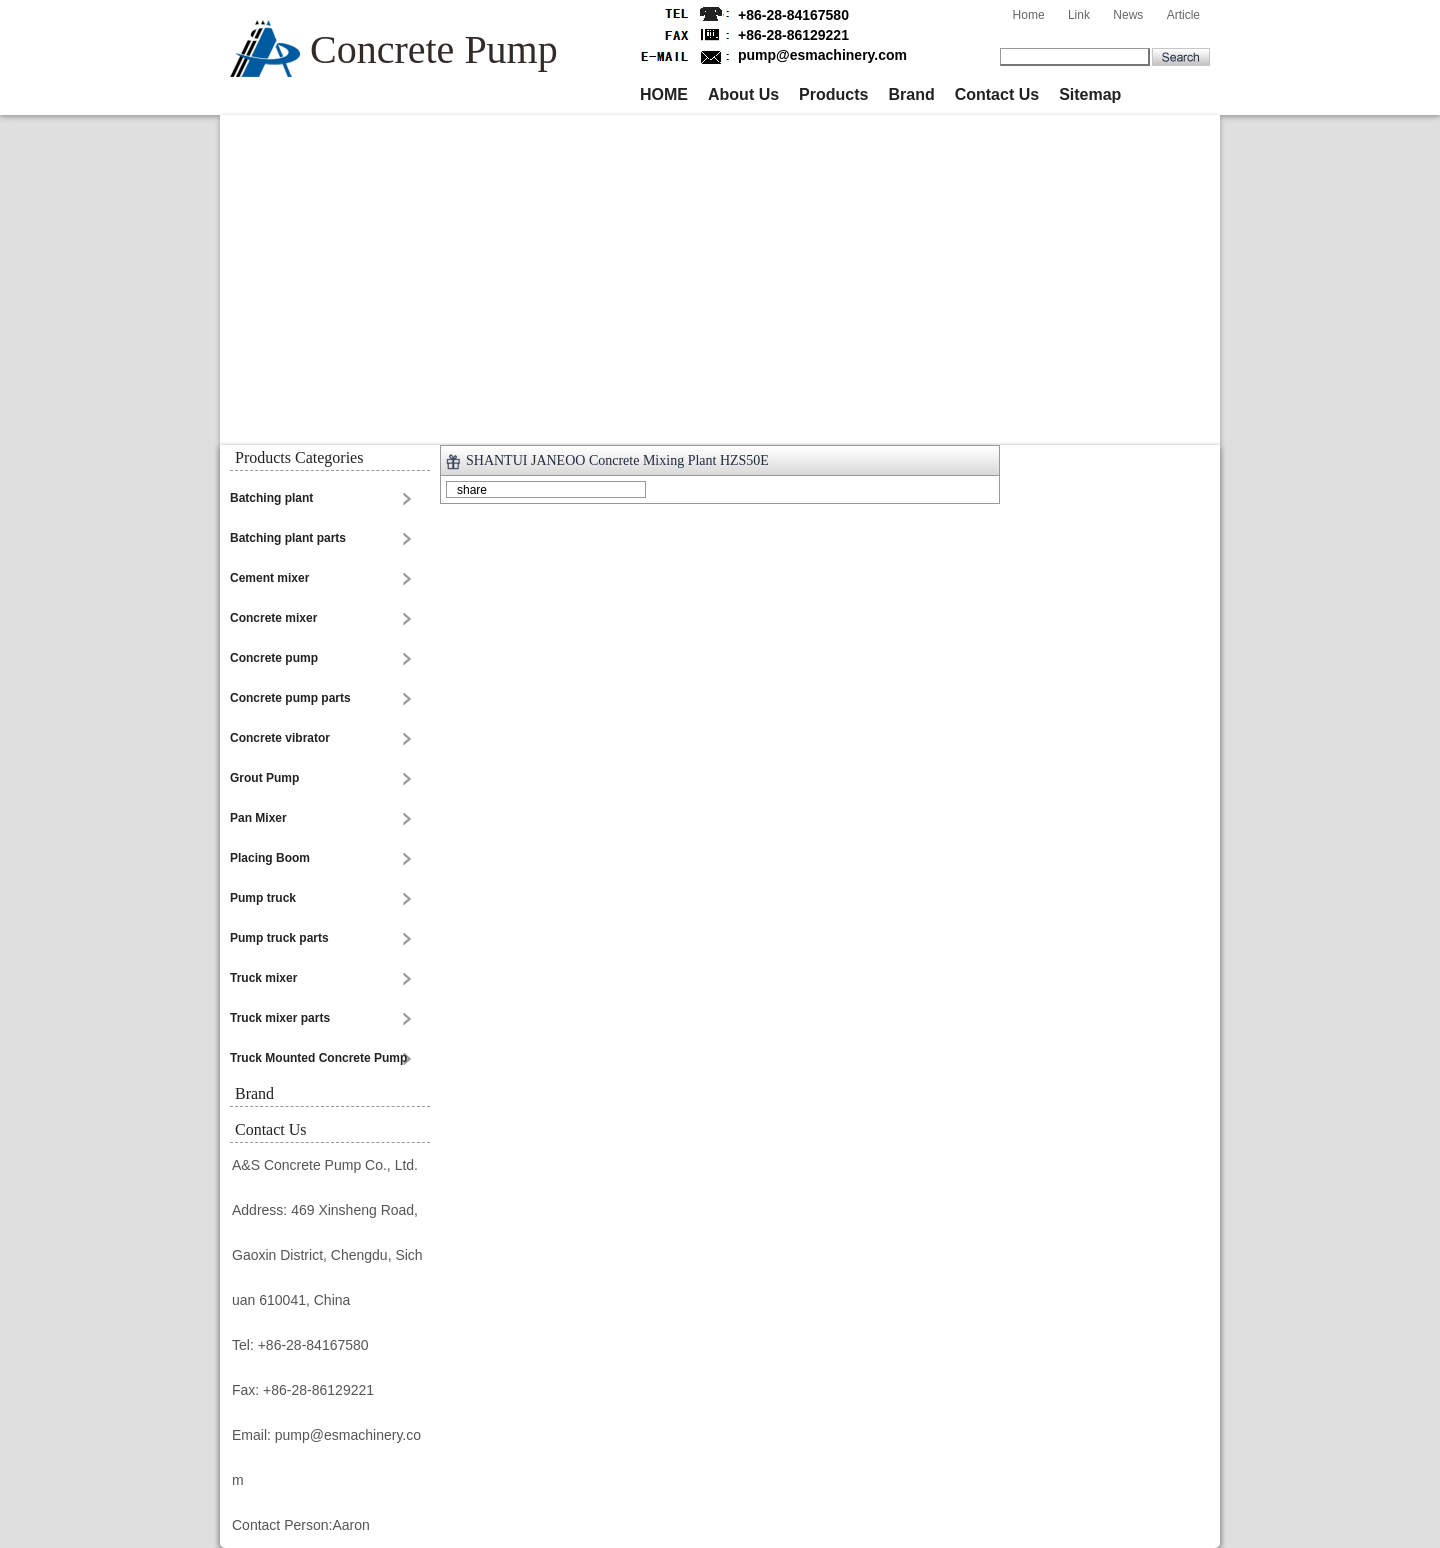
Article (1183, 15)
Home (1029, 15)
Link (1079, 15)
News (1128, 15)
